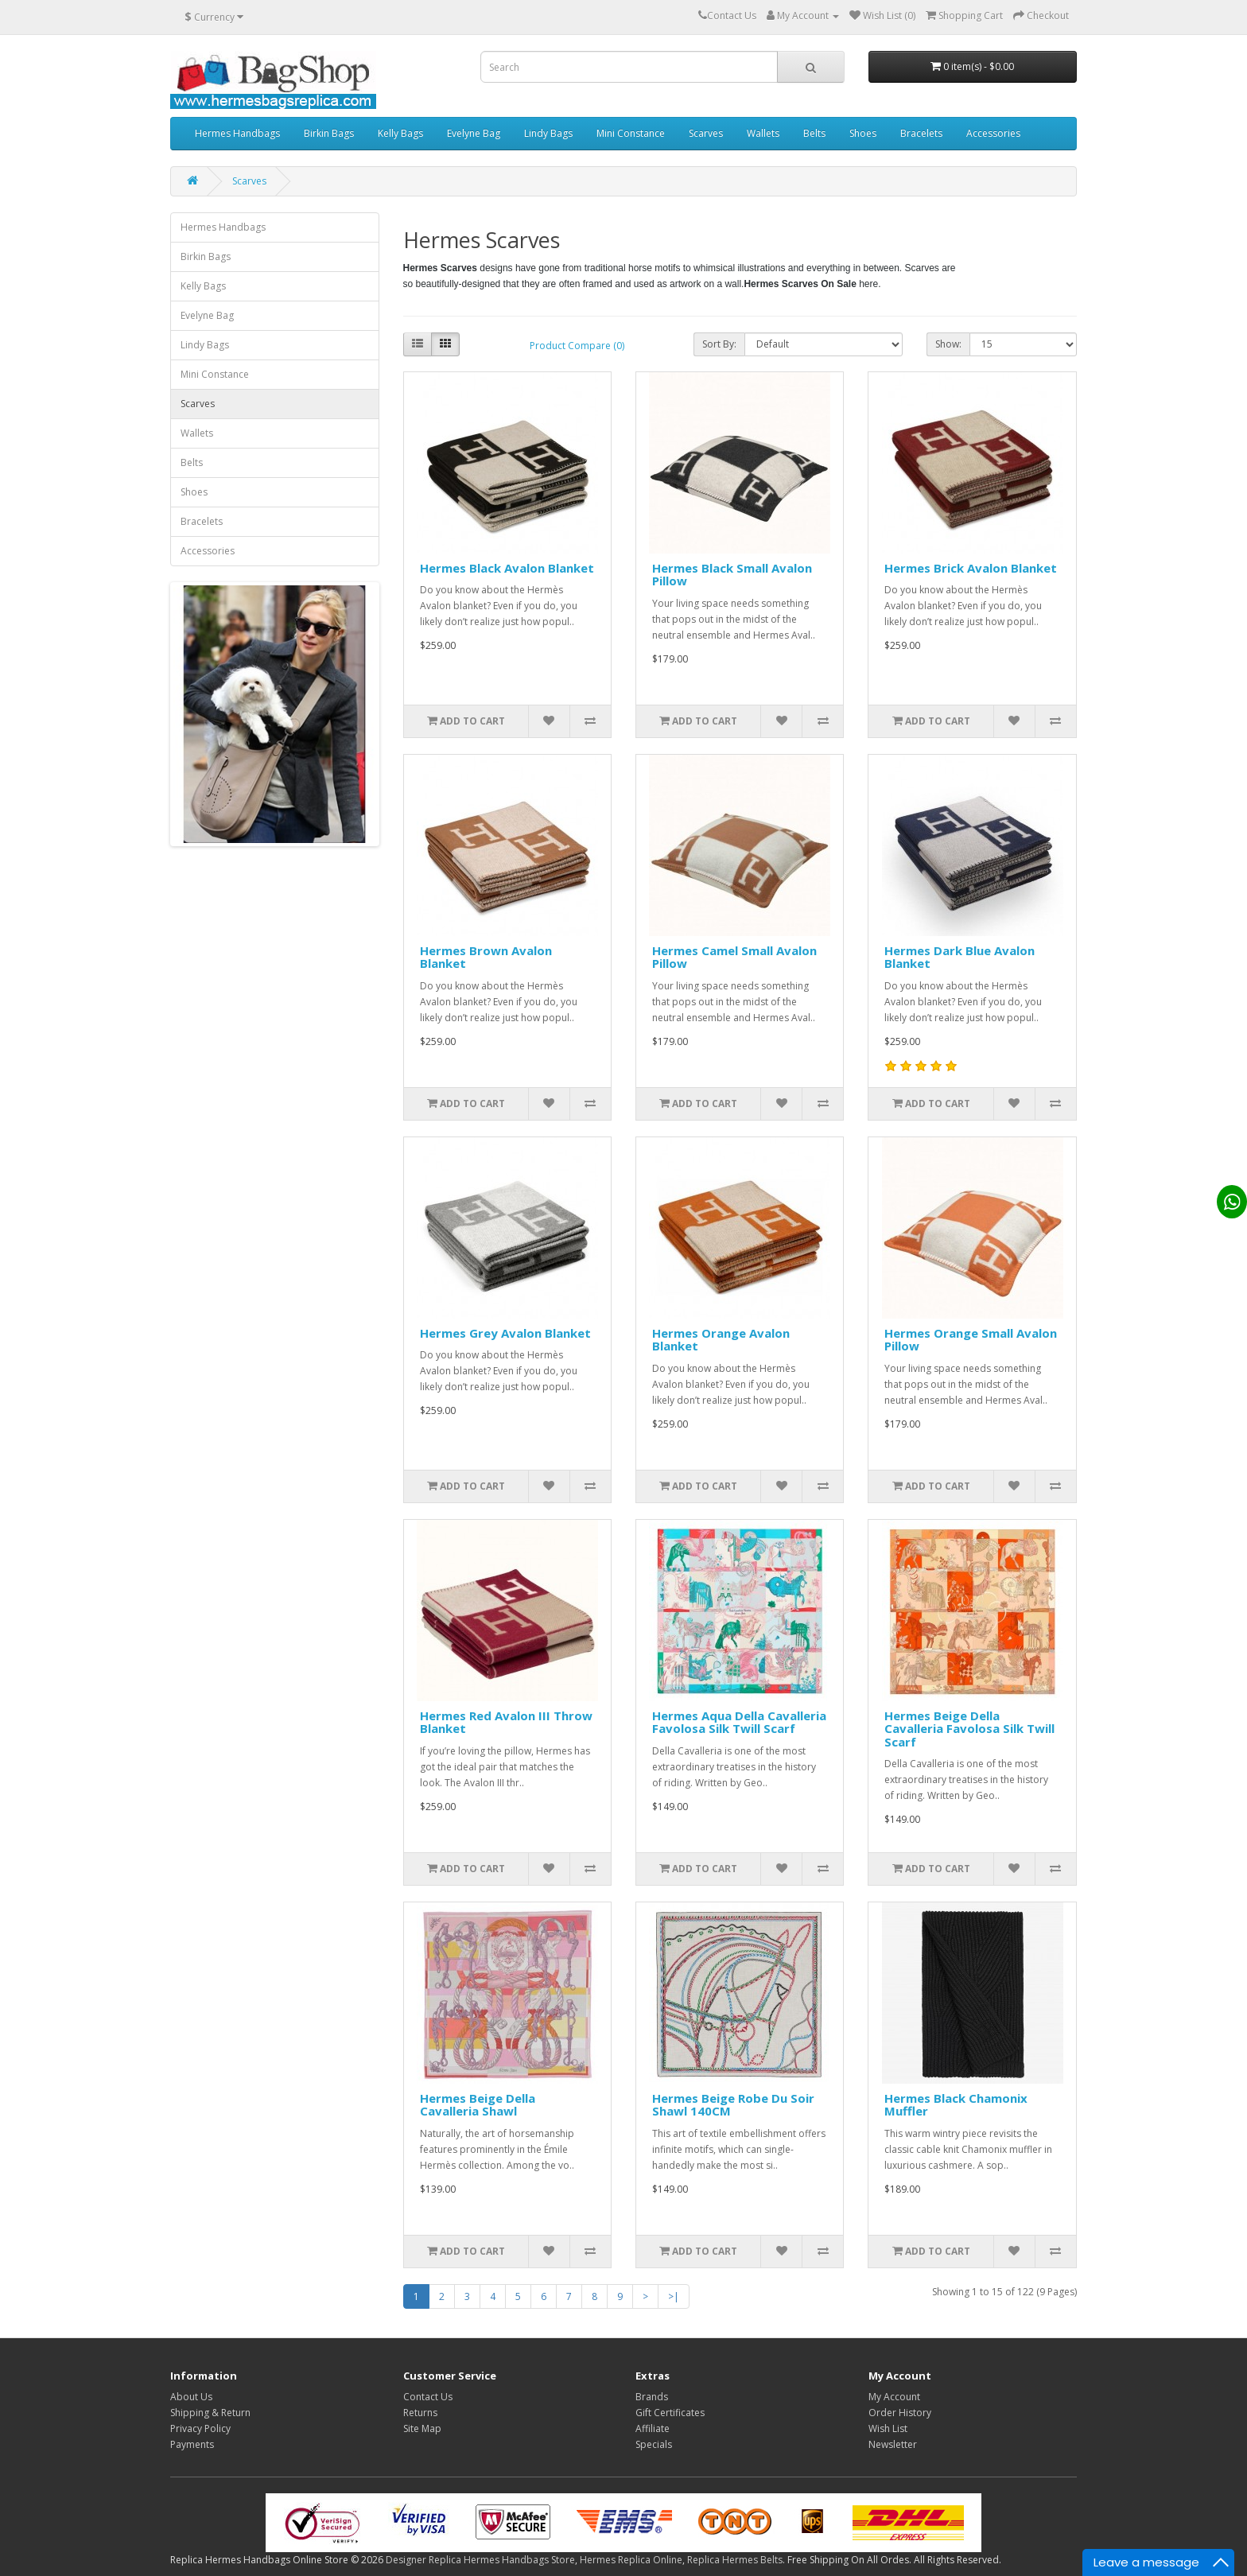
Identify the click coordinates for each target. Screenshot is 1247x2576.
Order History (899, 2412)
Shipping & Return (210, 2412)
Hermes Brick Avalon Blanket (970, 568)
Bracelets (921, 133)
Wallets (763, 133)
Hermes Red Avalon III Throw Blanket (506, 1722)
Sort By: (719, 344)
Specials (653, 2444)
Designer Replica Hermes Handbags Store (480, 2559)
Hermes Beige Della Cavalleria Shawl (477, 2104)
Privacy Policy (200, 2428)
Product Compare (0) (577, 345)
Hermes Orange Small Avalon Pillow (970, 1339)
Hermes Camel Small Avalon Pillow (734, 957)
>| (673, 2296)
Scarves (706, 133)
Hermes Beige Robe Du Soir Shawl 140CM (733, 2104)
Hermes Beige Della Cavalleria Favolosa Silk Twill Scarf (969, 1729)
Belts (814, 133)
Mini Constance (630, 133)
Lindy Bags (548, 133)
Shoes (862, 133)
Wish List (887, 2428)
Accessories (993, 133)
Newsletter (892, 2444)
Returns (420, 2412)
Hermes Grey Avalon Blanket (505, 1333)
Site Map (422, 2428)
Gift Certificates (670, 2412)
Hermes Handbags (237, 133)
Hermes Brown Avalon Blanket (486, 957)
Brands (651, 2396)
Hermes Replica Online (631, 2559)
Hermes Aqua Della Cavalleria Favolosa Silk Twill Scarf (739, 1722)
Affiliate (652, 2428)
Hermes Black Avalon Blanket (507, 568)
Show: (948, 344)
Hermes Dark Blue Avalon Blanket (959, 957)
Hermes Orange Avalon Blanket (721, 1339)
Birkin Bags (329, 133)
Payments (192, 2444)
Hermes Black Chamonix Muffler (956, 2104)
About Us (191, 2396)
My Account (894, 2396)
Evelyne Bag (473, 133)
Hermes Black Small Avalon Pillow (732, 574)
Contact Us (428, 2396)
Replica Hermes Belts (735, 2559)
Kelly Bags (400, 133)
